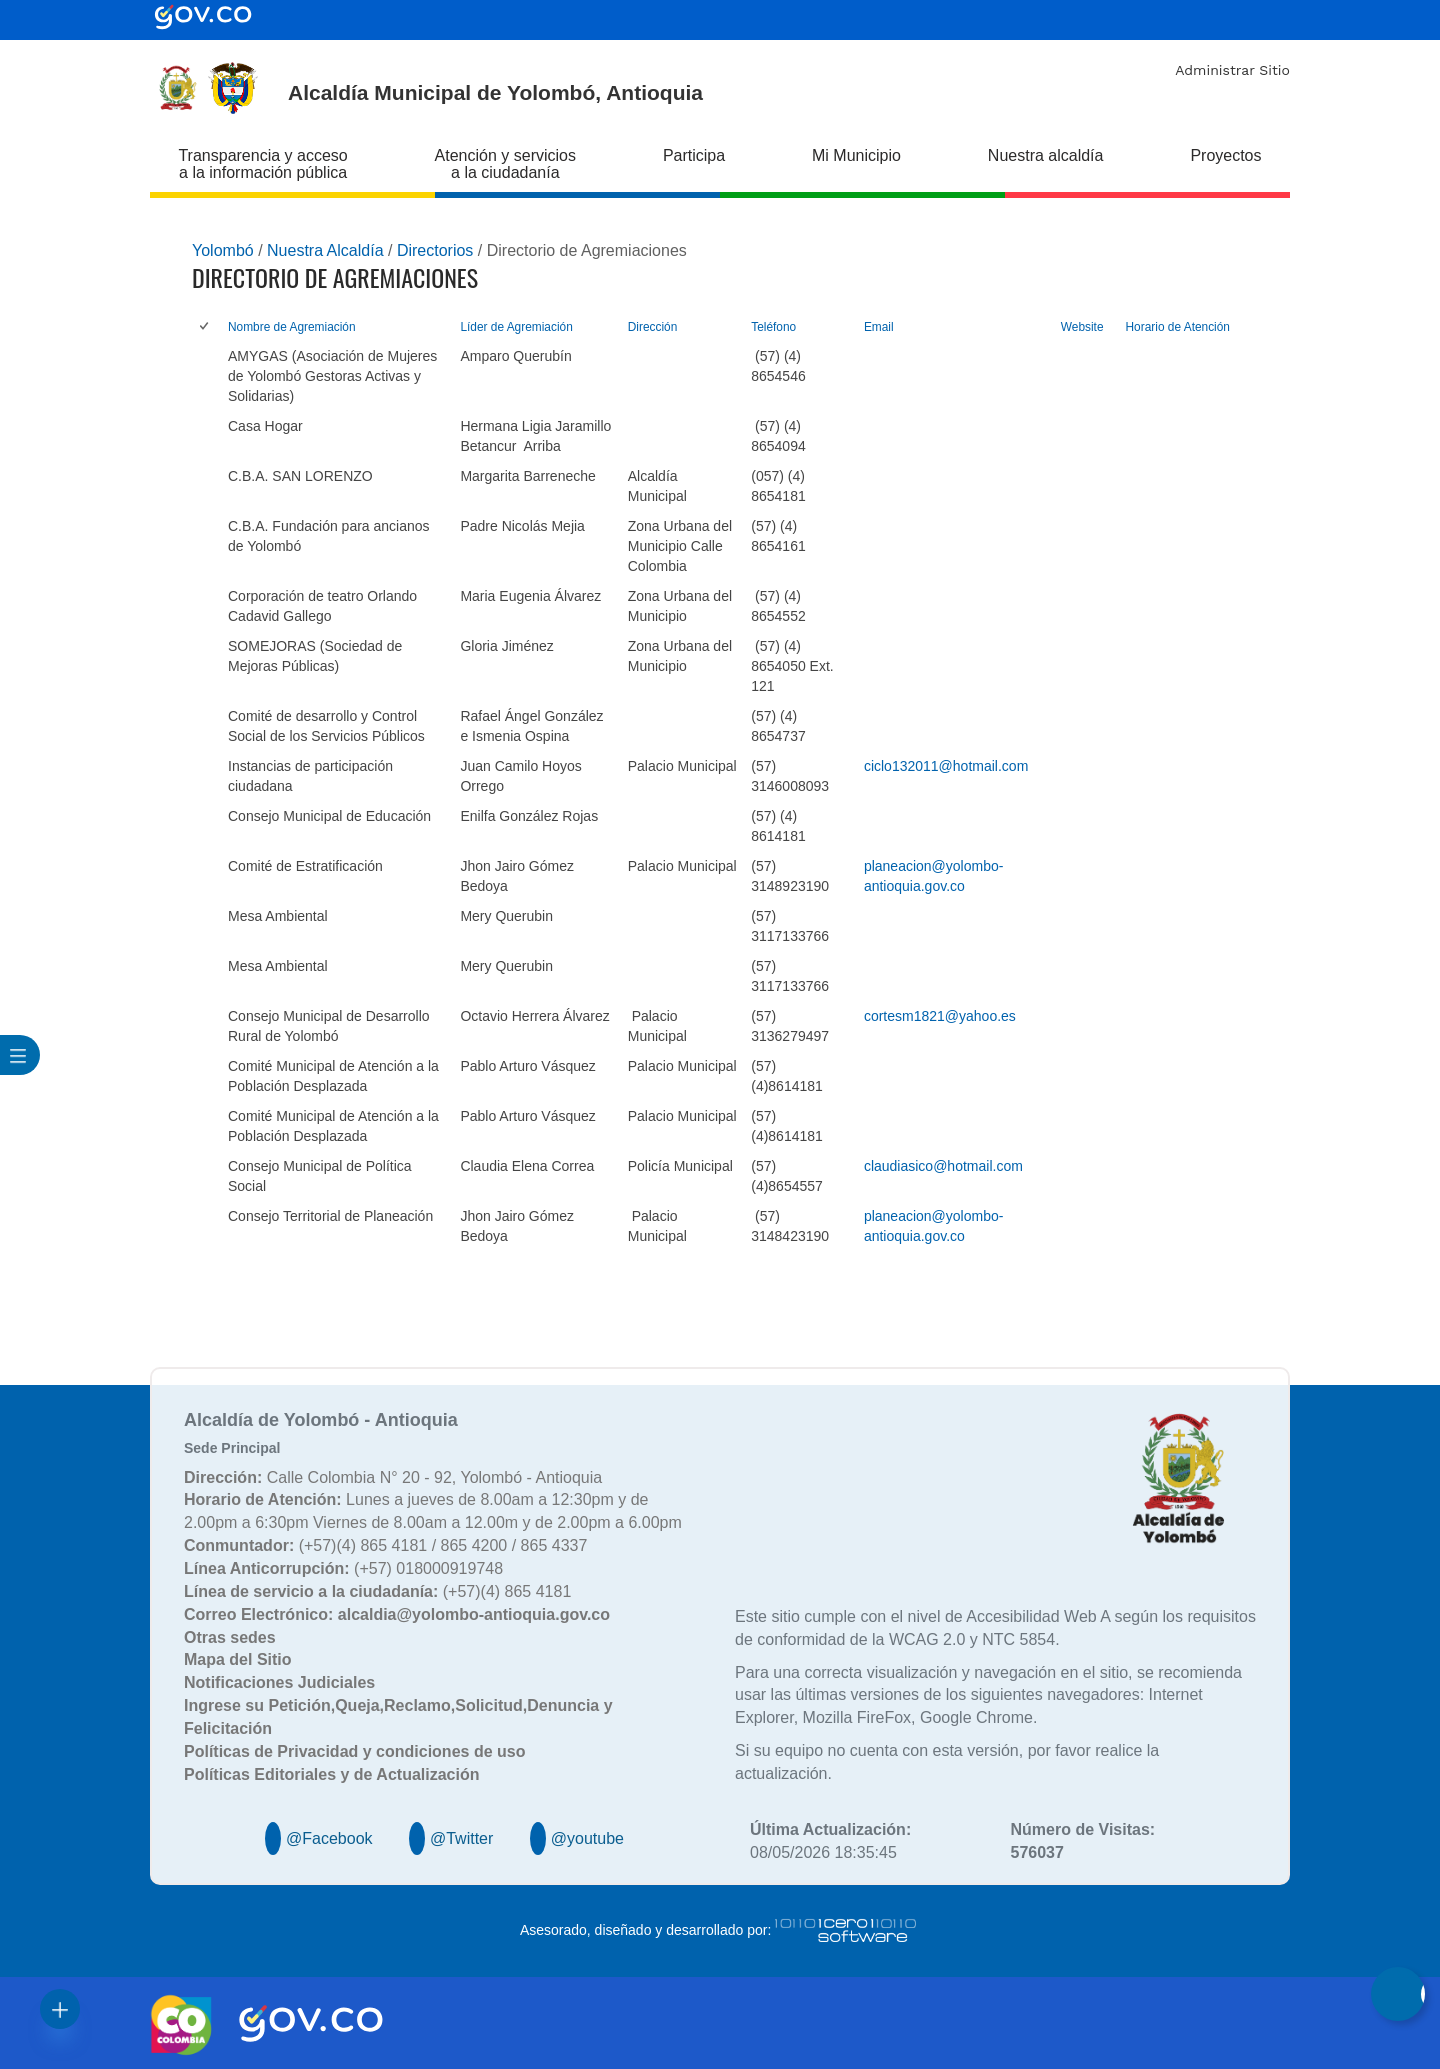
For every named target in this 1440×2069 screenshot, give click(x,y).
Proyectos (1225, 155)
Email (879, 327)
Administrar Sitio (1232, 70)
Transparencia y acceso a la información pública (262, 164)
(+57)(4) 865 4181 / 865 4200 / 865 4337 (385, 1545)
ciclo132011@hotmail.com (946, 766)
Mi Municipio (856, 155)
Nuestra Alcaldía (325, 250)
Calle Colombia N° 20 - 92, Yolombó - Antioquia (393, 1477)
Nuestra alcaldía (1046, 155)
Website (1082, 327)
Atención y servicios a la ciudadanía (505, 164)
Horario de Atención (1178, 327)
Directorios (435, 250)
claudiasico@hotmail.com (943, 1166)
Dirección (653, 327)
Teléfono (773, 327)
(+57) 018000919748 (343, 1568)
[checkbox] (205, 327)
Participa (694, 155)
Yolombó (223, 250)
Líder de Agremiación (516, 327)
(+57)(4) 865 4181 (377, 1591)
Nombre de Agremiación (292, 327)
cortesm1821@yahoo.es (940, 1016)
